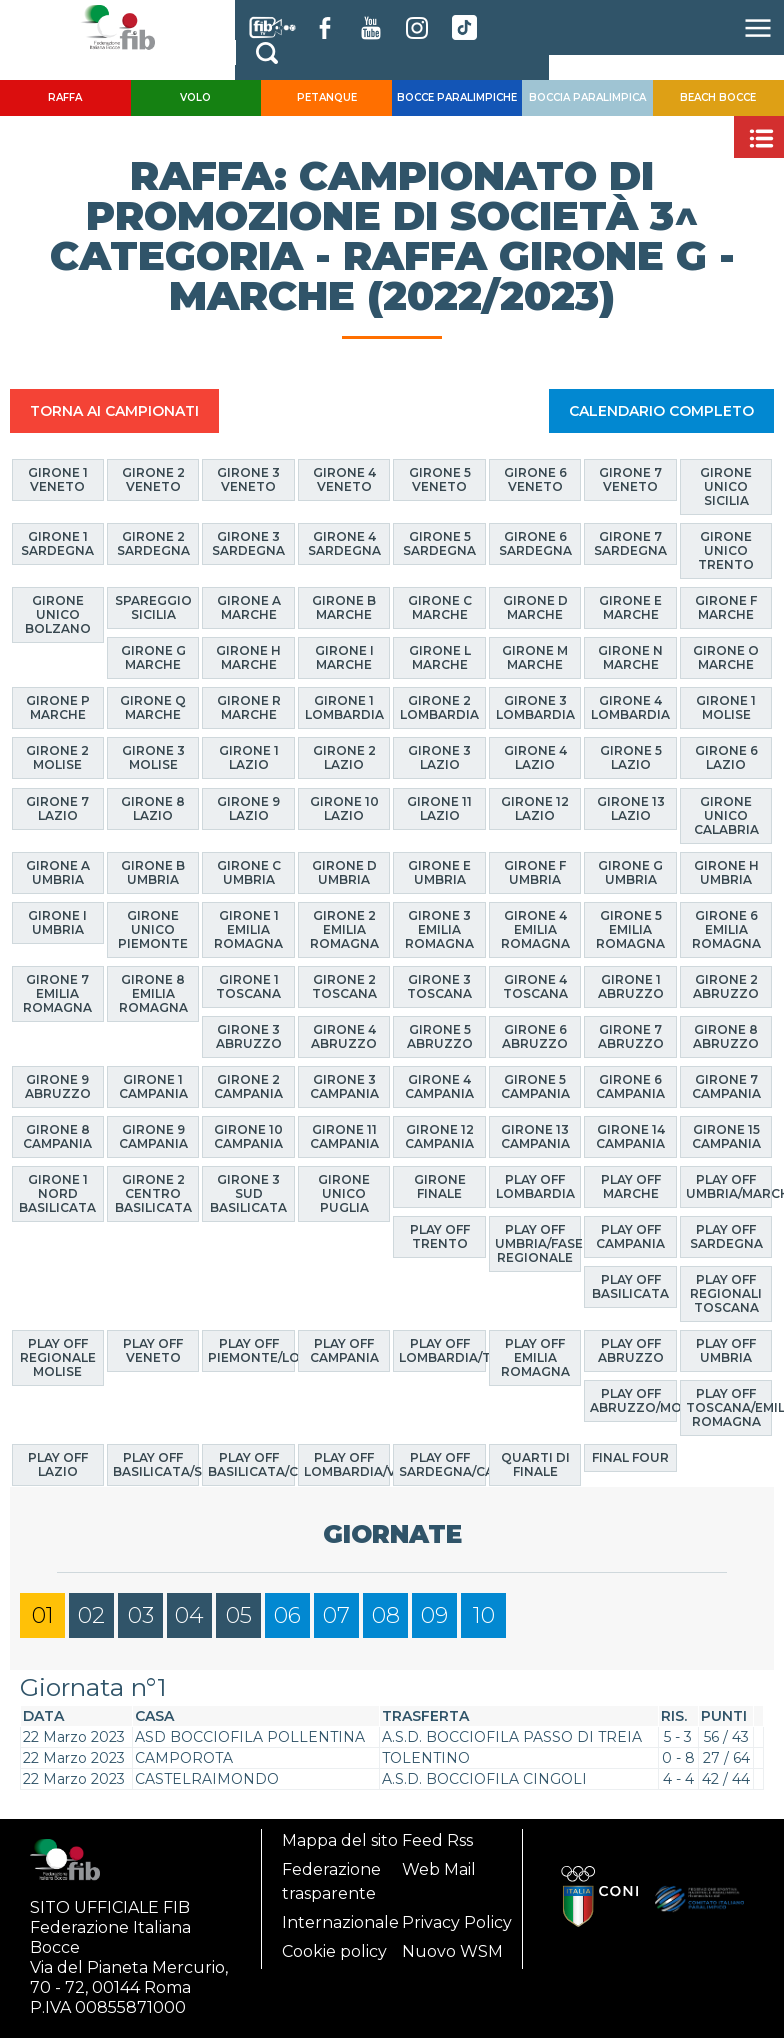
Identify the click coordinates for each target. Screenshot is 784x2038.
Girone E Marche (630, 607)
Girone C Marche (440, 607)
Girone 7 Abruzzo (631, 1036)
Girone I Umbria (57, 922)
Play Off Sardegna (726, 1236)
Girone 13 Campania (535, 1136)
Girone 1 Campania (153, 1086)
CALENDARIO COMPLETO (661, 411)
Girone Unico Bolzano (58, 614)
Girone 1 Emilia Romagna (248, 929)
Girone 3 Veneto (248, 479)
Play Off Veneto (153, 1350)
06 (287, 1615)
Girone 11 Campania (344, 1136)
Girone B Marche (344, 607)
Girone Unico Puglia (344, 1193)
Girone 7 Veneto (630, 479)
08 (386, 1615)
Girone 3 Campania (344, 1086)
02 (91, 1615)
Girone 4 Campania (439, 1086)
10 (484, 1615)
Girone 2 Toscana (344, 986)
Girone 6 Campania (630, 1086)
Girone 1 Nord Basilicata (57, 1193)
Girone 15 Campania (726, 1136)
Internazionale (340, 1922)
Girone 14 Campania (630, 1136)
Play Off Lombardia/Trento (442, 1350)
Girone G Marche (153, 657)
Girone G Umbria (630, 872)
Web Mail (439, 1869)
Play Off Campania (630, 1236)
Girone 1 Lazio (249, 757)
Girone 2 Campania (248, 1086)
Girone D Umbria (344, 872)
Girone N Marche (630, 657)
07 (336, 1615)
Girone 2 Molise (57, 757)
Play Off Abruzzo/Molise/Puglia (633, 1400)
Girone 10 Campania (248, 1136)
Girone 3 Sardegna (248, 543)
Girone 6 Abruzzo (535, 1036)
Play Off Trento (440, 1236)
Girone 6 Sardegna (535, 543)
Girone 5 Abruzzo (440, 1036)
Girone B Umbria (153, 872)
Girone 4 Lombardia (630, 707)
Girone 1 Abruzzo (631, 986)
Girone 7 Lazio (57, 808)
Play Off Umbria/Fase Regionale (538, 1243)
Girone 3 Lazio (439, 757)
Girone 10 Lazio (344, 808)
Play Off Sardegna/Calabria (442, 1464)
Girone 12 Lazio (535, 808)
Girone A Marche (249, 607)
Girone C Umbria (249, 872)
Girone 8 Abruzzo (726, 1036)
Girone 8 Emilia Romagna (153, 993)
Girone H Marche (248, 657)
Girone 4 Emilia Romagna (535, 929)
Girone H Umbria (726, 872)
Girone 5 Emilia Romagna (630, 929)
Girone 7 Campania (726, 1086)
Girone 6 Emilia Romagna (726, 929)
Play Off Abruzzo (631, 1350)
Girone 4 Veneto (344, 479)
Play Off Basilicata (630, 1286)
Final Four (630, 1457)
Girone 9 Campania (153, 1136)
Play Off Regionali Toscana (726, 1293)
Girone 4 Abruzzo (344, 1036)
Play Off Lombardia (535, 1186)
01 (43, 1615)
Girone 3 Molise (153, 757)
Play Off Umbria (726, 1350)
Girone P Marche (58, 707)
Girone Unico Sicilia (726, 486)
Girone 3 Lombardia (535, 707)
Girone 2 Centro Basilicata (153, 1193)
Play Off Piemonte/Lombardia (251, 1350)
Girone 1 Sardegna (57, 543)
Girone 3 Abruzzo (249, 1036)
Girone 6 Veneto (535, 479)
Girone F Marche (726, 607)
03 (141, 1615)
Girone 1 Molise (726, 707)
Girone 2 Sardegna (153, 543)
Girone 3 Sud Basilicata (248, 1193)
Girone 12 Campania (439, 1136)
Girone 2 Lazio (344, 757)
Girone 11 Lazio (439, 808)
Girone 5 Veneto (440, 479)
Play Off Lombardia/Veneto (347, 1464)
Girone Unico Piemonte (153, 929)
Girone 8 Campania (57, 1136)
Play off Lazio (58, 1464)
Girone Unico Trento (726, 550)
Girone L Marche (440, 657)
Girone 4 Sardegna (344, 543)
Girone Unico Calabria (726, 815)
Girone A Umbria (58, 872)
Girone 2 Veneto (153, 479)
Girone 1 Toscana (248, 986)
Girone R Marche (249, 707)
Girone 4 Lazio (535, 757)
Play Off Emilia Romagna (535, 1357)
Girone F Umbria (535, 872)
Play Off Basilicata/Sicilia (156, 1464)
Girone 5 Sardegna (439, 543)
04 (189, 1615)
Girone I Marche (344, 657)
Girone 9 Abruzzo (58, 1086)
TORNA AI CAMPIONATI (114, 411)
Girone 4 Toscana (535, 986)
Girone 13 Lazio (631, 808)
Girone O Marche (726, 657)
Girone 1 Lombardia (344, 707)
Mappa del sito (340, 1840)
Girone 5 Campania (535, 1086)
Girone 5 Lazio (631, 757)
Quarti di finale (535, 1464)
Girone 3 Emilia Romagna (439, 929)
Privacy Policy (457, 1922)
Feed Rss (437, 1840)
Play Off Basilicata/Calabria (251, 1464)
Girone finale (440, 1186)
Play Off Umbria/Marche (729, 1186)
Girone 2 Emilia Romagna (344, 929)
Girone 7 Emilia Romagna (57, 993)
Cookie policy (334, 1951)
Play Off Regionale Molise (58, 1357)
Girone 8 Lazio (153, 808)
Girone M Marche (535, 657)
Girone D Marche (535, 607)
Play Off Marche (631, 1186)
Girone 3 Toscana (439, 986)
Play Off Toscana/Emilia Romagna (729, 1407)
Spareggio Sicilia (153, 607)
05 (239, 1615)
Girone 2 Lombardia (439, 707)
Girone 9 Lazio (248, 808)
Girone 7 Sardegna (630, 543)
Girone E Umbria (439, 872)
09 (434, 1615)
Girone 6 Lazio (726, 757)
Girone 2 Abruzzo (726, 986)
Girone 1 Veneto (58, 479)
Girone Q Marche (153, 707)
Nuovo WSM (452, 1951)
